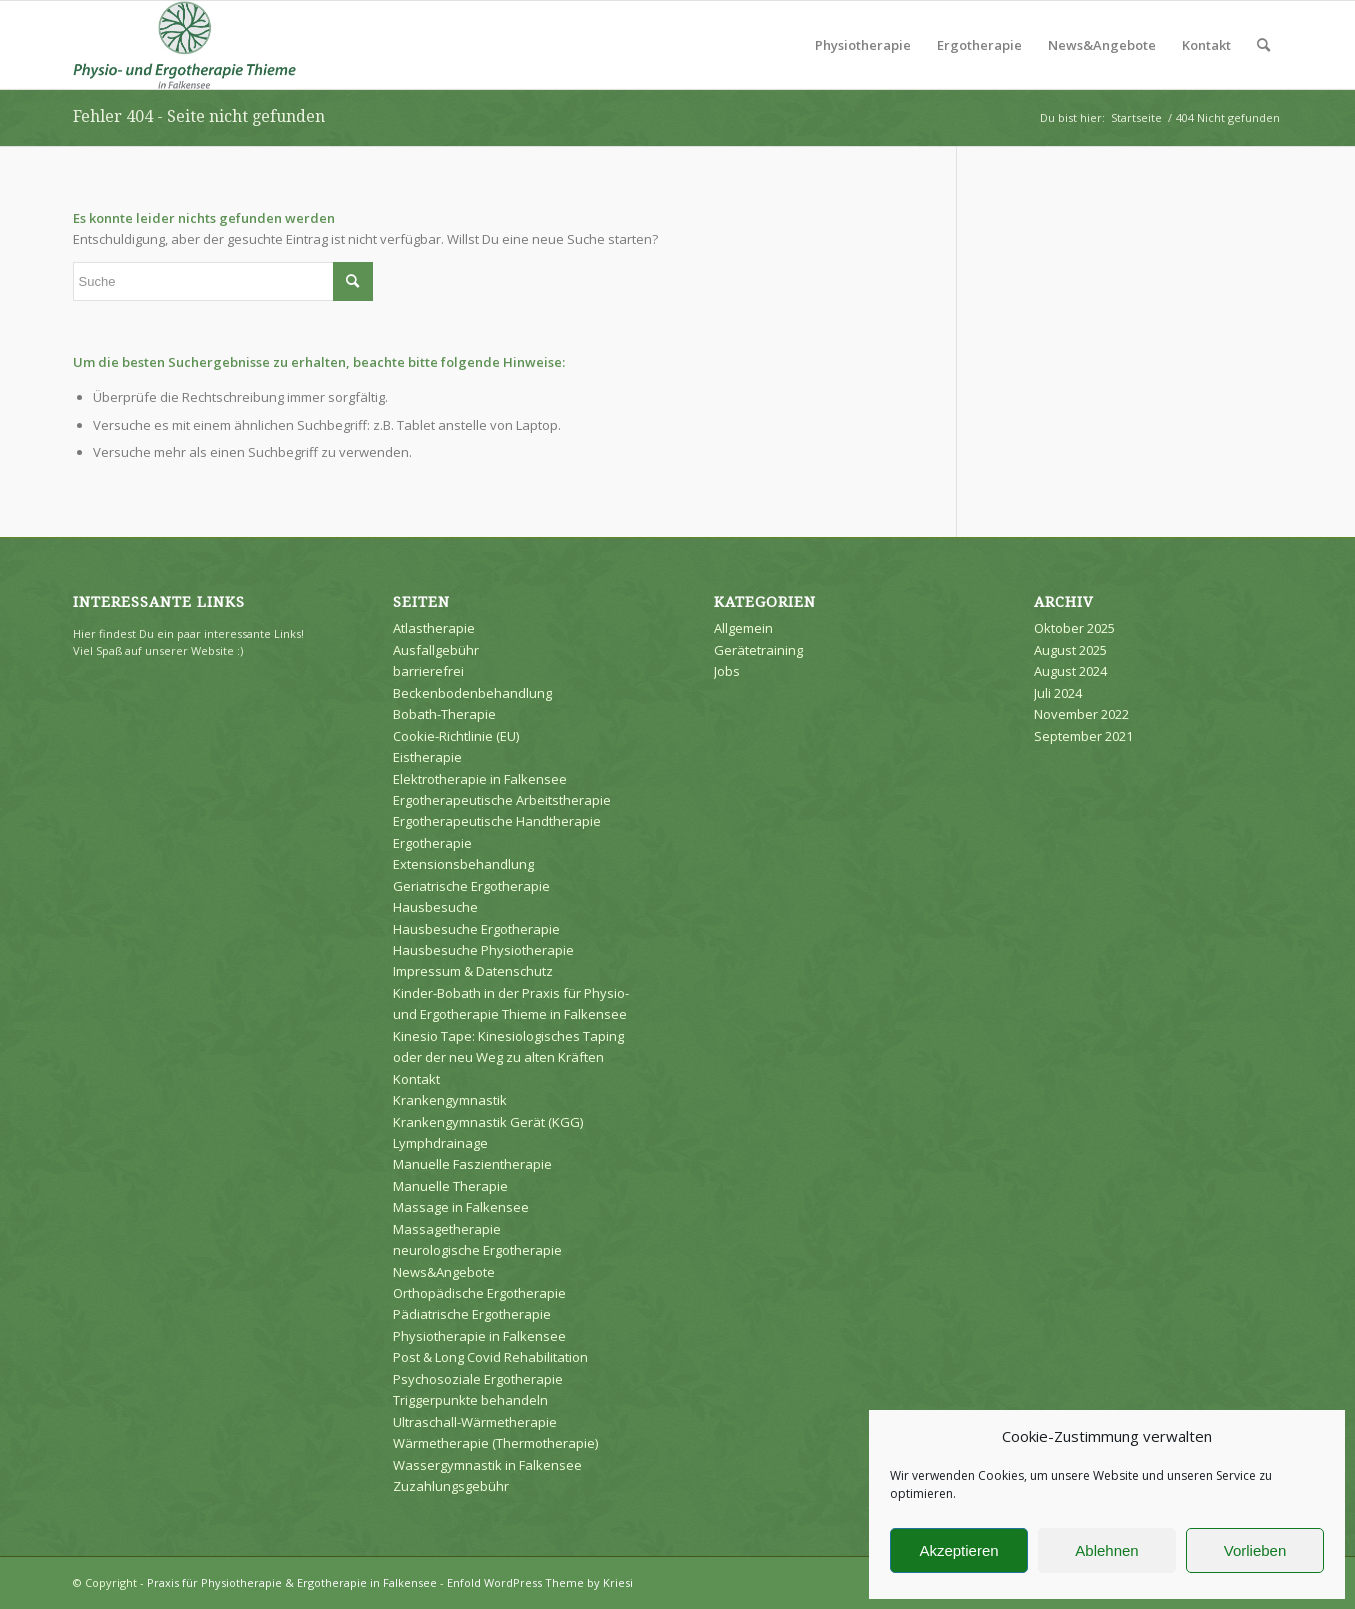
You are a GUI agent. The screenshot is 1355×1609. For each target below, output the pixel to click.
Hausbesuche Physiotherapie (483, 950)
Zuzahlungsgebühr (451, 1486)
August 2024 (1070, 671)
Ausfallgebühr (436, 650)
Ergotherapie (432, 843)
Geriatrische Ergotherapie (471, 886)
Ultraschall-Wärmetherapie (475, 1422)
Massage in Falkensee (461, 1207)
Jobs (727, 671)
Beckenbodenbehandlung (472, 693)
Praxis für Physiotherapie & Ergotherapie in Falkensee (292, 1582)
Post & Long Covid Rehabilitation (490, 1357)
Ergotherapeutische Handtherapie (497, 821)
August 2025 (1070, 650)
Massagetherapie (447, 1229)
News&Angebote (444, 1272)
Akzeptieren (958, 1550)
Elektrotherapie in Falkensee (480, 779)
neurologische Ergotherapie (477, 1250)
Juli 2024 (1058, 693)
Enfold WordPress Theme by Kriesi (540, 1582)
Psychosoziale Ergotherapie (478, 1379)
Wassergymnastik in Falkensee (487, 1465)
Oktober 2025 (1074, 628)
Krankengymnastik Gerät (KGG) (488, 1122)
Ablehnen (1106, 1550)
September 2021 (1083, 736)
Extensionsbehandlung (463, 864)
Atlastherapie (434, 628)
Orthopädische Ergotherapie (479, 1293)
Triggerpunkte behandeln (470, 1400)
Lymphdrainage (440, 1143)
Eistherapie (427, 757)
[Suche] (1263, 45)
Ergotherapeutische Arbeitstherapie (502, 800)
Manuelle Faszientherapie (472, 1164)
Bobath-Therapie (444, 714)
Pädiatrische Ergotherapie (472, 1314)
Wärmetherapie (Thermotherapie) (495, 1443)
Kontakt (416, 1079)
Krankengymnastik (450, 1100)
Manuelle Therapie (450, 1186)
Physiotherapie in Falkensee (479, 1336)
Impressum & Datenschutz (473, 971)
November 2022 (1081, 714)
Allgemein (743, 628)
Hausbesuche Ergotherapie (476, 929)
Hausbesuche (435, 907)
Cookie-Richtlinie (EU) (456, 736)
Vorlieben (1255, 1550)
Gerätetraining (758, 650)
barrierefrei (428, 671)
